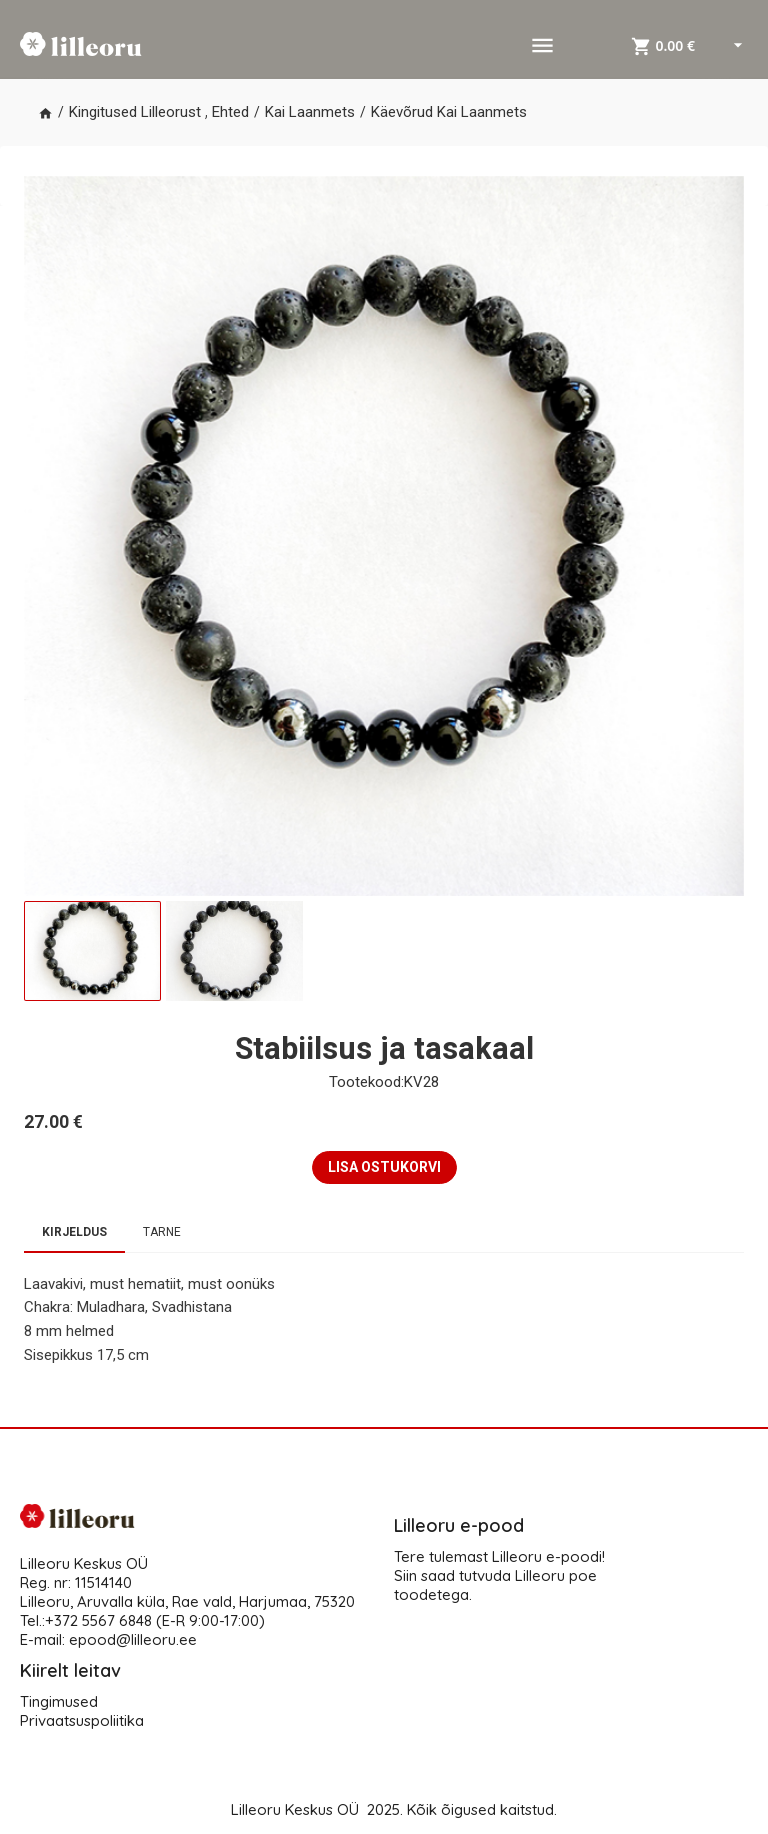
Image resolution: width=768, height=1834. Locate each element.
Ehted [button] (230, 112)
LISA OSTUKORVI (384, 1167)
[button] (45, 113)
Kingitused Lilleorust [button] (135, 112)
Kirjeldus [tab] (74, 1232)
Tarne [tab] (162, 1232)
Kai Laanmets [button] (310, 112)
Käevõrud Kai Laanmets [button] (449, 112)
